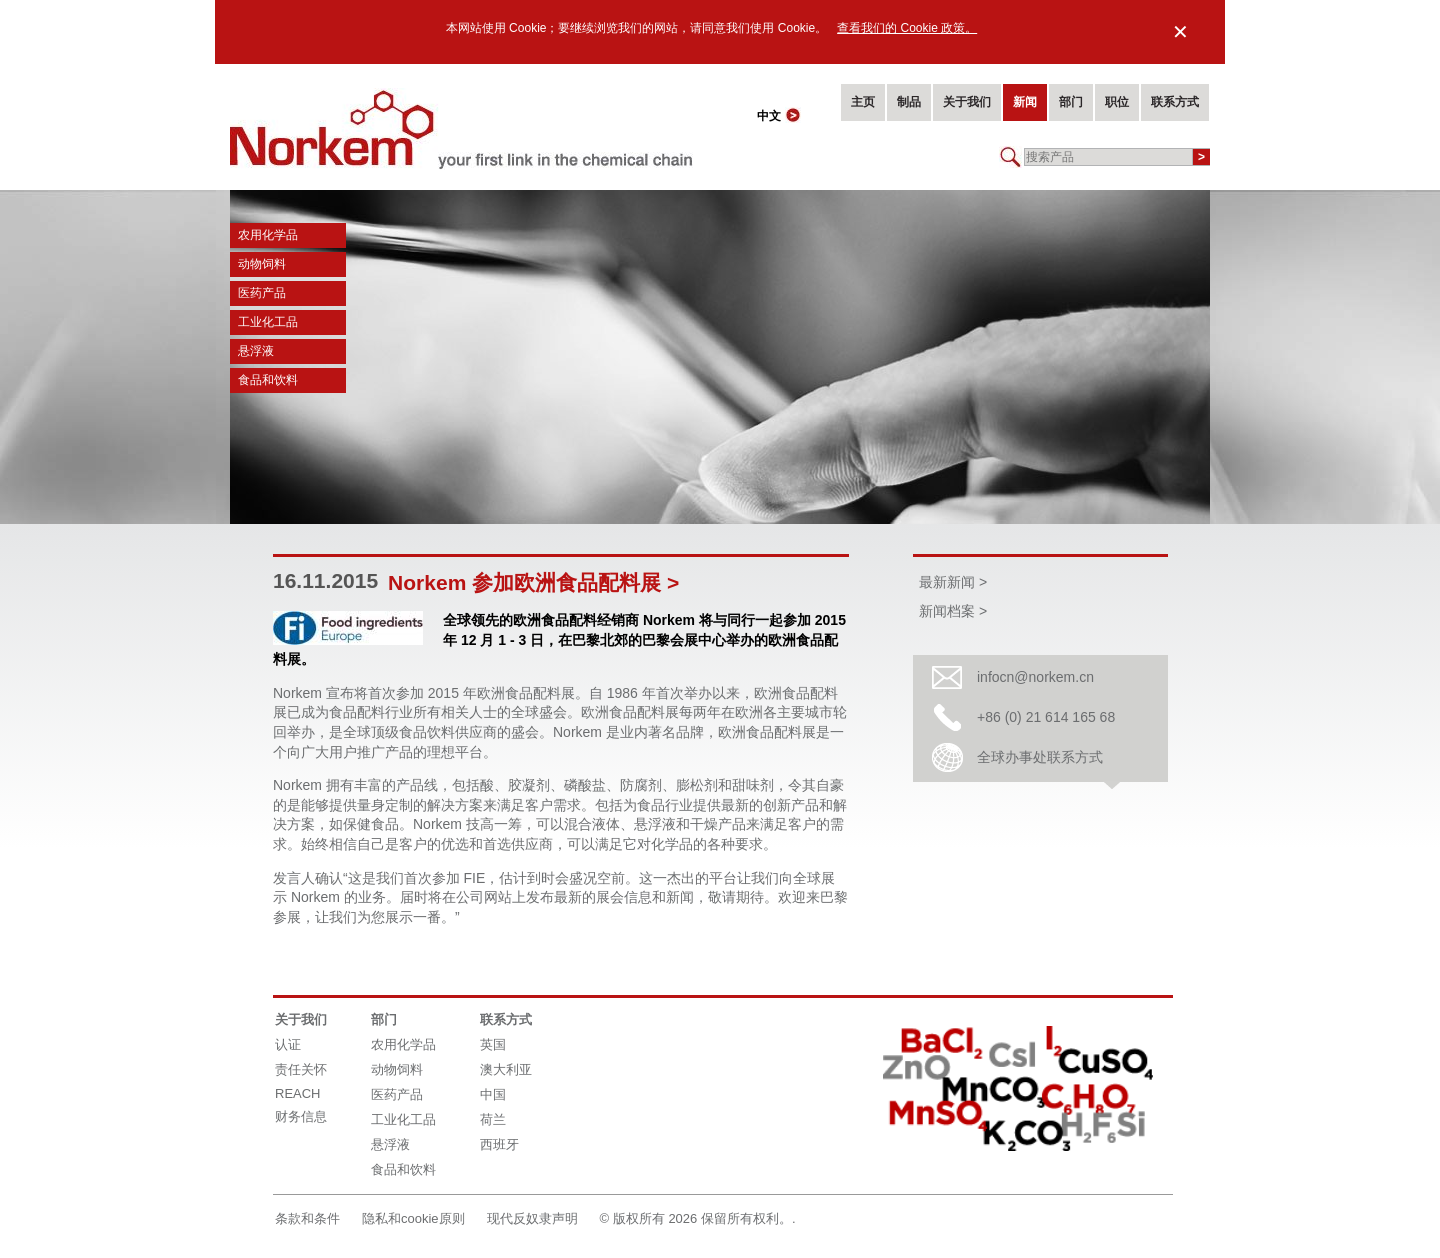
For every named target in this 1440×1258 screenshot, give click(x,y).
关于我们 (967, 102)
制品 (909, 102)
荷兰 (493, 1119)
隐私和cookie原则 (413, 1218)
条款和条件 (307, 1218)
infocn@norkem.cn (1035, 677)
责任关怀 (301, 1069)
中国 (493, 1094)
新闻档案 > (953, 611)
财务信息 (301, 1116)
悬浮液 (256, 351)
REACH (298, 1093)
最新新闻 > (953, 582)
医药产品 (262, 293)
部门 (1071, 102)
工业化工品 (268, 322)
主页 (863, 102)
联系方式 (1175, 102)
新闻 (1025, 102)
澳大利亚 (506, 1069)
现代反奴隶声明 (532, 1218)
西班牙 (499, 1144)
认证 (288, 1044)
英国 (493, 1044)
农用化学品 (268, 235)
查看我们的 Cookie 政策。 (907, 28)
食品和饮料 (268, 380)
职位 (1117, 102)
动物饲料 (262, 264)
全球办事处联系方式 (1040, 757)
